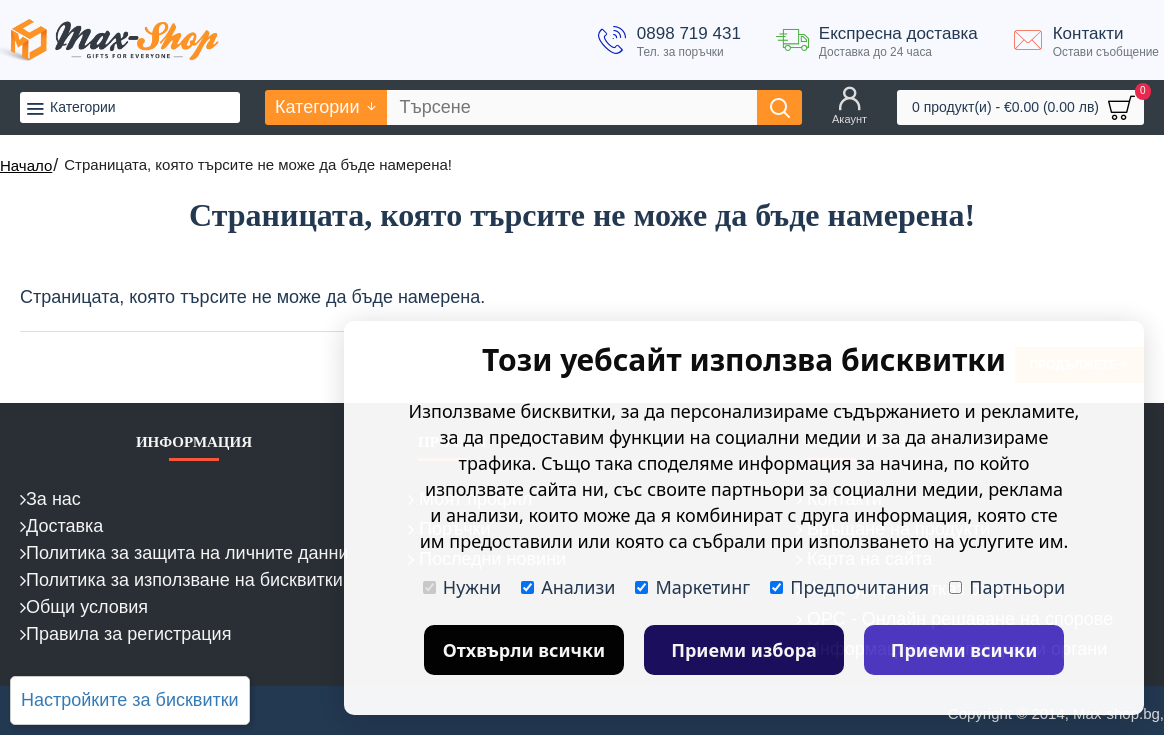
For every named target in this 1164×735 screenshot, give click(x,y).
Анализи (568, 587)
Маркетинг (692, 587)
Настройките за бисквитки (130, 700)
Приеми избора (744, 650)
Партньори (1007, 587)
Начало (26, 165)
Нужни (462, 587)
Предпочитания (849, 587)
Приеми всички (964, 650)
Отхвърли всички (524, 650)
